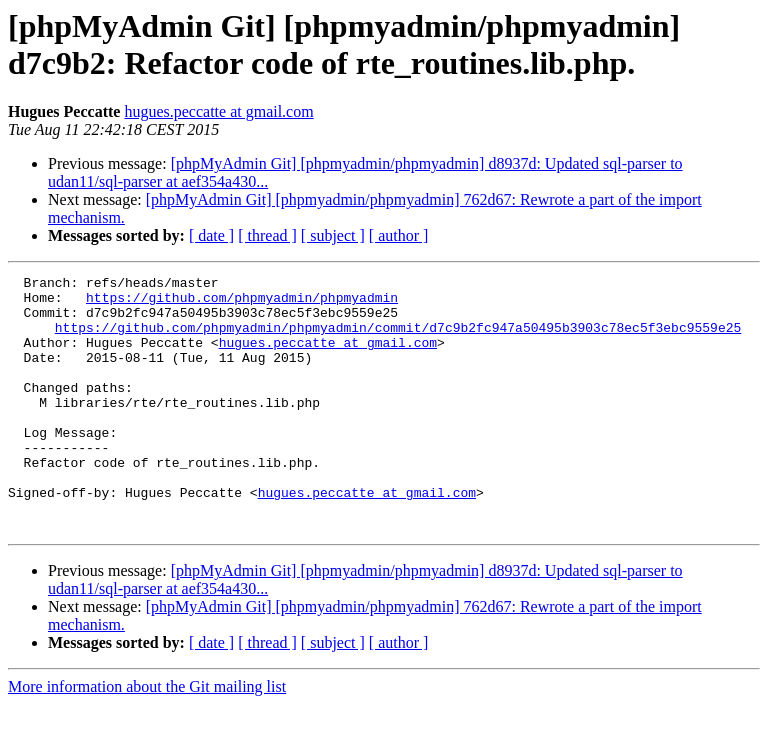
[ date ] (211, 235)
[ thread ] (267, 235)
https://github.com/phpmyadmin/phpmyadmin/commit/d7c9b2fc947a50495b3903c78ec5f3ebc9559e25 (398, 339)
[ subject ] (333, 235)
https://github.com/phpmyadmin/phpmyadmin (242, 303)
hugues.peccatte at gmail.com (218, 111)
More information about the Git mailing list (147, 737)
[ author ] (399, 235)
